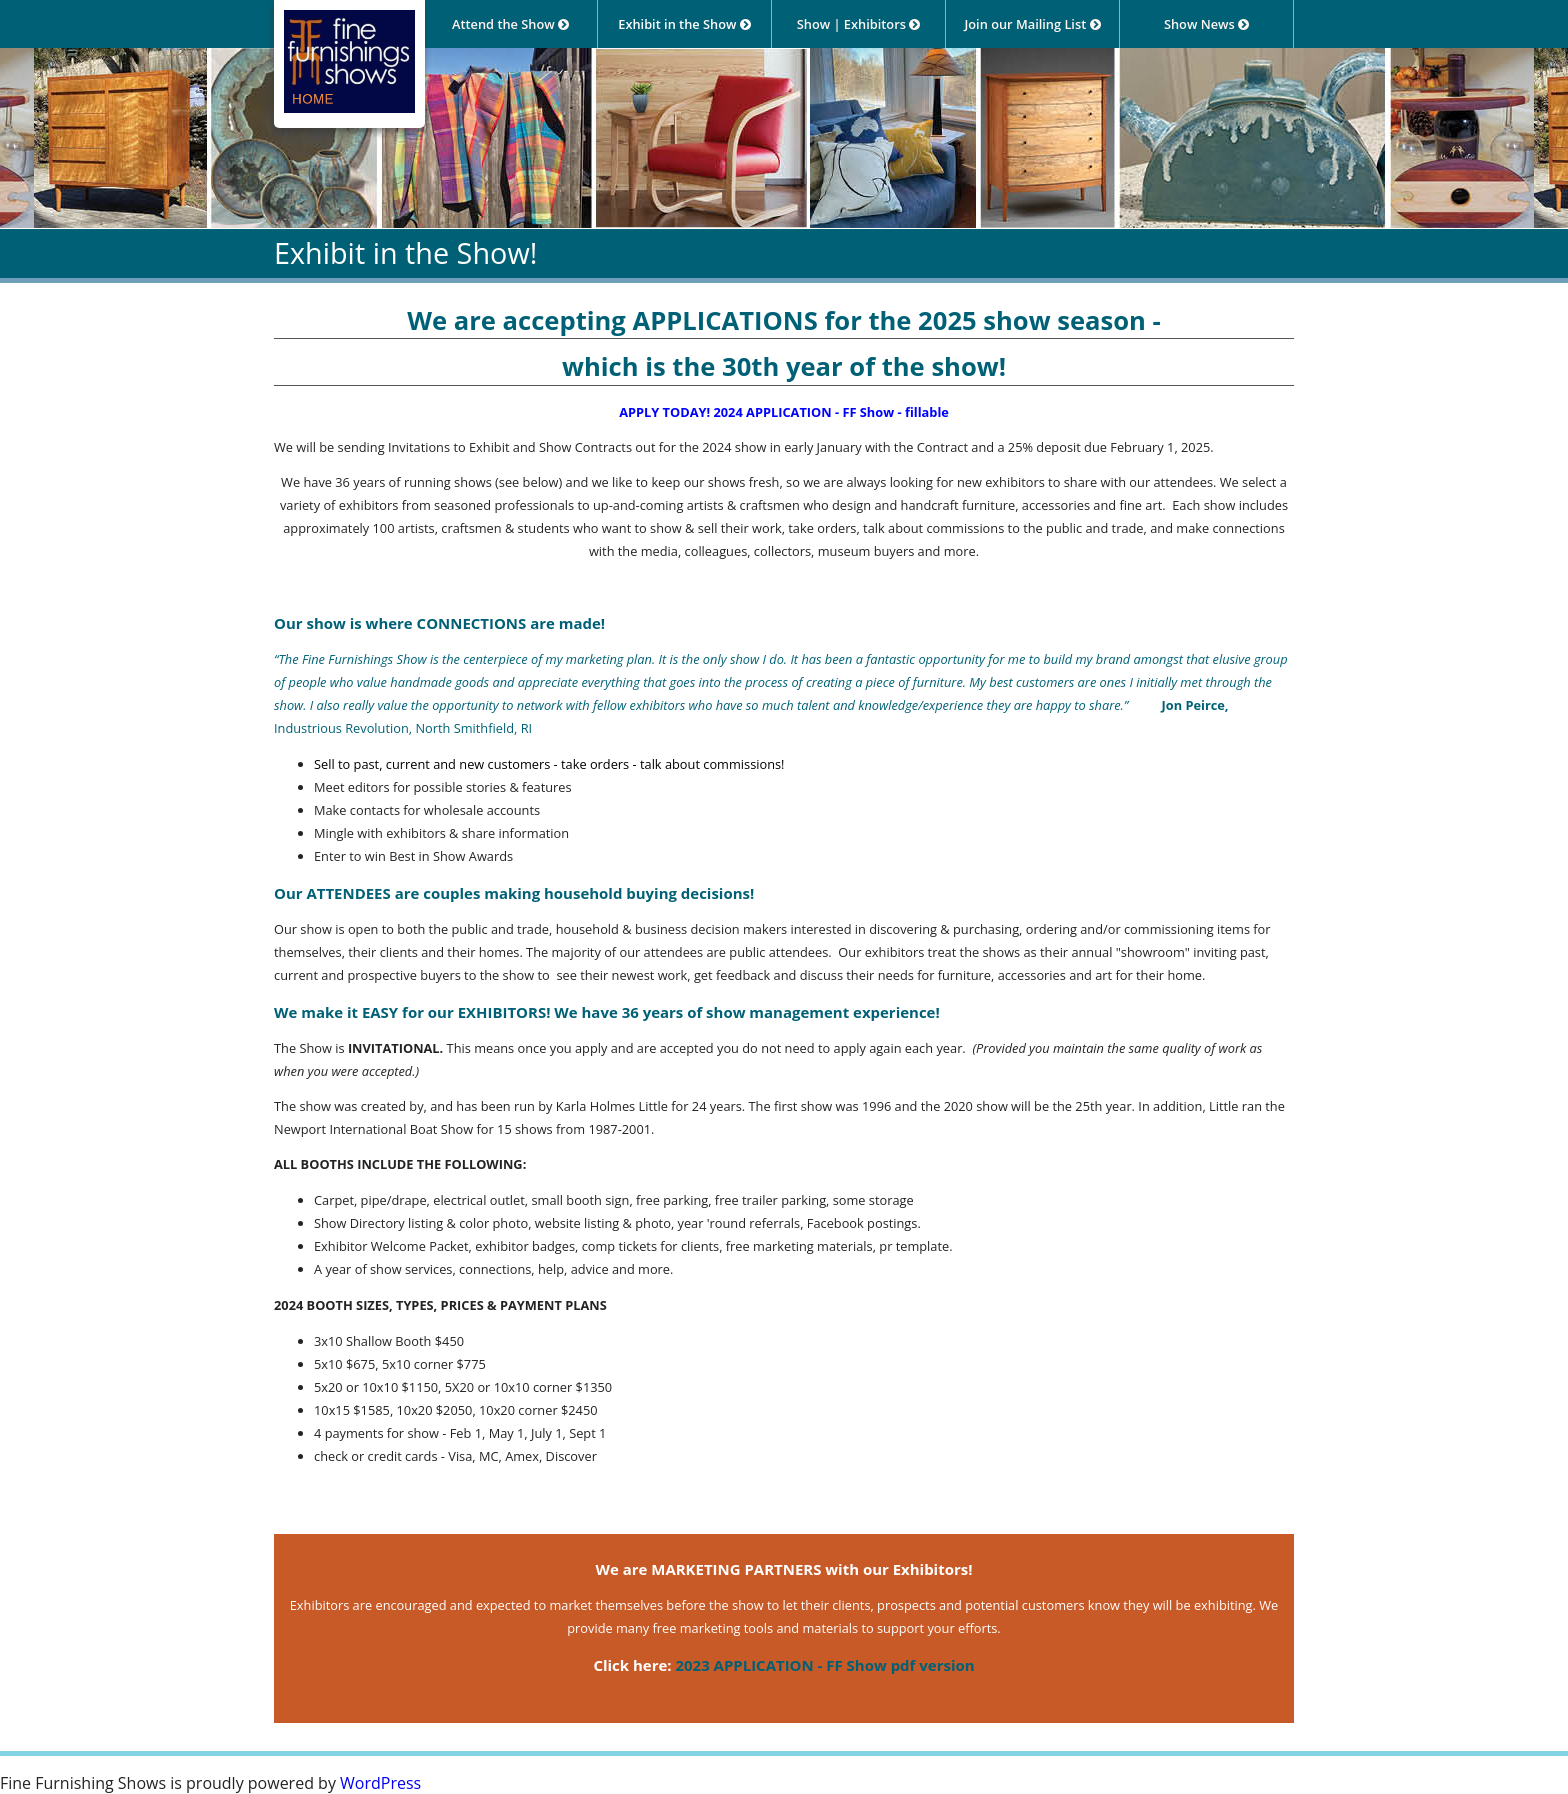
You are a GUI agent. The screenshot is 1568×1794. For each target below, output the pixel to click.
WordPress (380, 1783)
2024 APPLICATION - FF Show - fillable (830, 412)
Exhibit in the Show (684, 24)
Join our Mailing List (1032, 24)
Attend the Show (510, 24)
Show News (1206, 24)
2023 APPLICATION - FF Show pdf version (824, 1665)
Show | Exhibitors (858, 24)
